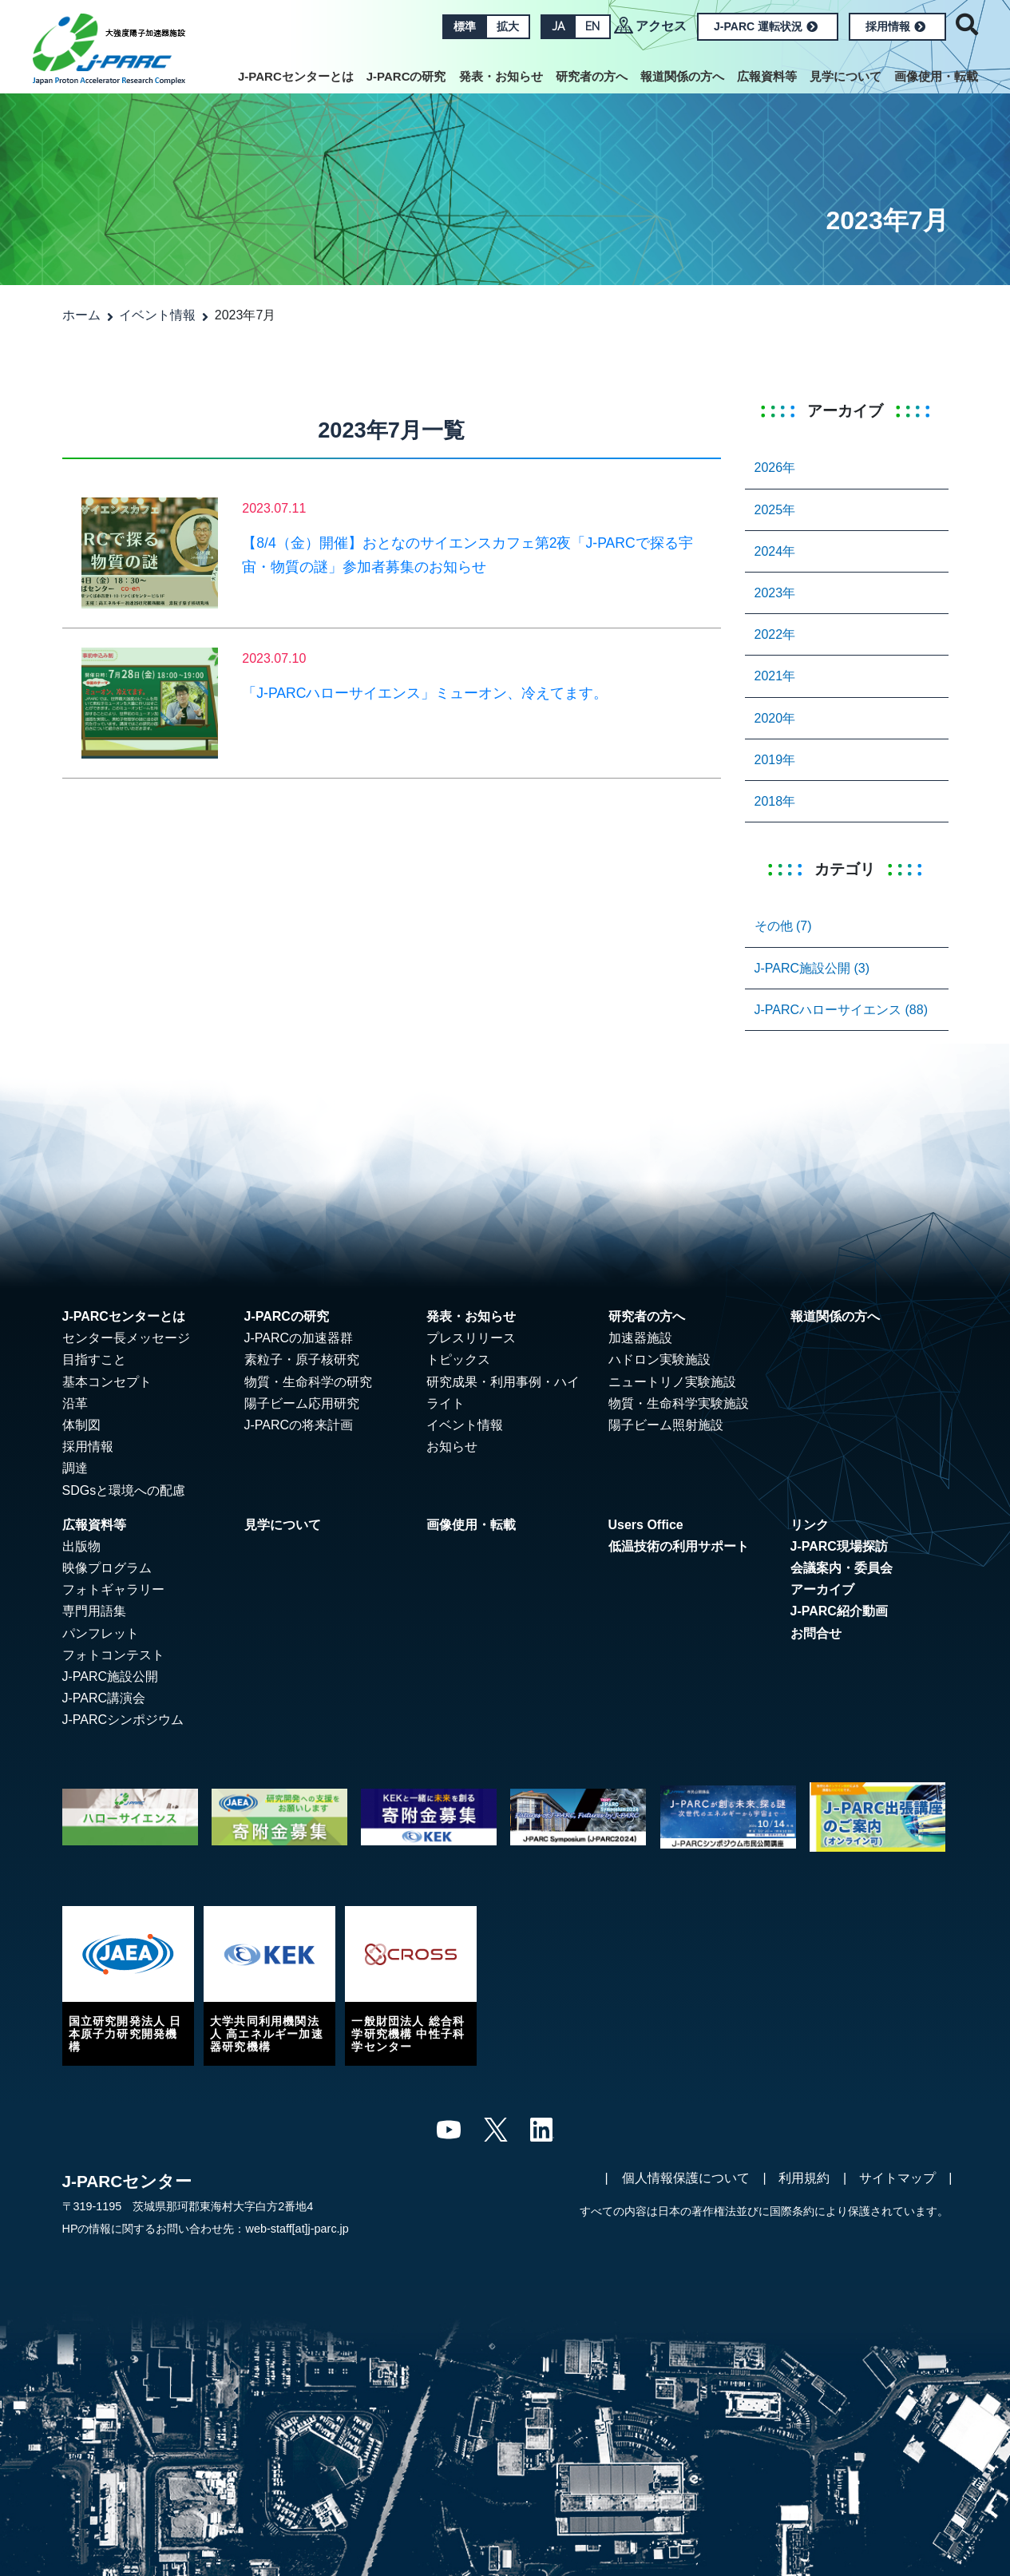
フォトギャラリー (113, 1589)
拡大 (508, 26)
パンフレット (100, 1633)
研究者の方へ (592, 76)
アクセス (661, 26)
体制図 (81, 1425)
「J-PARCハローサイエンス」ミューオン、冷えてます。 (425, 693)
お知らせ (451, 1446)
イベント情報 (157, 315)
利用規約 (804, 2178)
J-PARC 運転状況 (766, 26)
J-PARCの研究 (406, 76)
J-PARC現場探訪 (839, 1546)
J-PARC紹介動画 (839, 1611)
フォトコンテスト (113, 1655)
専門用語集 (94, 1611)
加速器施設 (640, 1338)
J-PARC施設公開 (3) (812, 968)
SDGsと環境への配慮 (124, 1490)
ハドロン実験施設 (659, 1359)
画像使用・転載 (936, 76)
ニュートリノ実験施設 (672, 1382)
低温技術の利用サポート (678, 1546)
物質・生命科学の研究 (308, 1382)
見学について (845, 76)
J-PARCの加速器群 (299, 1338)
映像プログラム (107, 1568)
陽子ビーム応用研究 (301, 1403)
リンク (809, 1525)
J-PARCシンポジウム (123, 1719)
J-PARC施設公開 (110, 1676)
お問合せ (816, 1633)
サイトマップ (897, 2178)
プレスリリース (471, 1338)
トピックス (458, 1359)
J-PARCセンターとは (296, 76)
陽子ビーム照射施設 (665, 1425)
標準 (465, 26)
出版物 (81, 1546)
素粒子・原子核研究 (301, 1359)
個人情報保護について (686, 2178)
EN (592, 26)
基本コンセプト (107, 1382)
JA (558, 26)
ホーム (81, 315)
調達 (75, 1468)
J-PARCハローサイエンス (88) (842, 1010)
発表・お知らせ (501, 76)
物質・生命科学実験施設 (678, 1403)
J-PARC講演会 (104, 1698)
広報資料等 (767, 76)
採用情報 (895, 26)
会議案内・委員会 (841, 1568)
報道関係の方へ (682, 76)
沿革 (75, 1403)
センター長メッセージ (126, 1338)
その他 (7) (783, 926)
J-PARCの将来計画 (299, 1425)
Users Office (645, 1525)
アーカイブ (822, 1589)
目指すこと (94, 1359)
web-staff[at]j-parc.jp (297, 2228)
